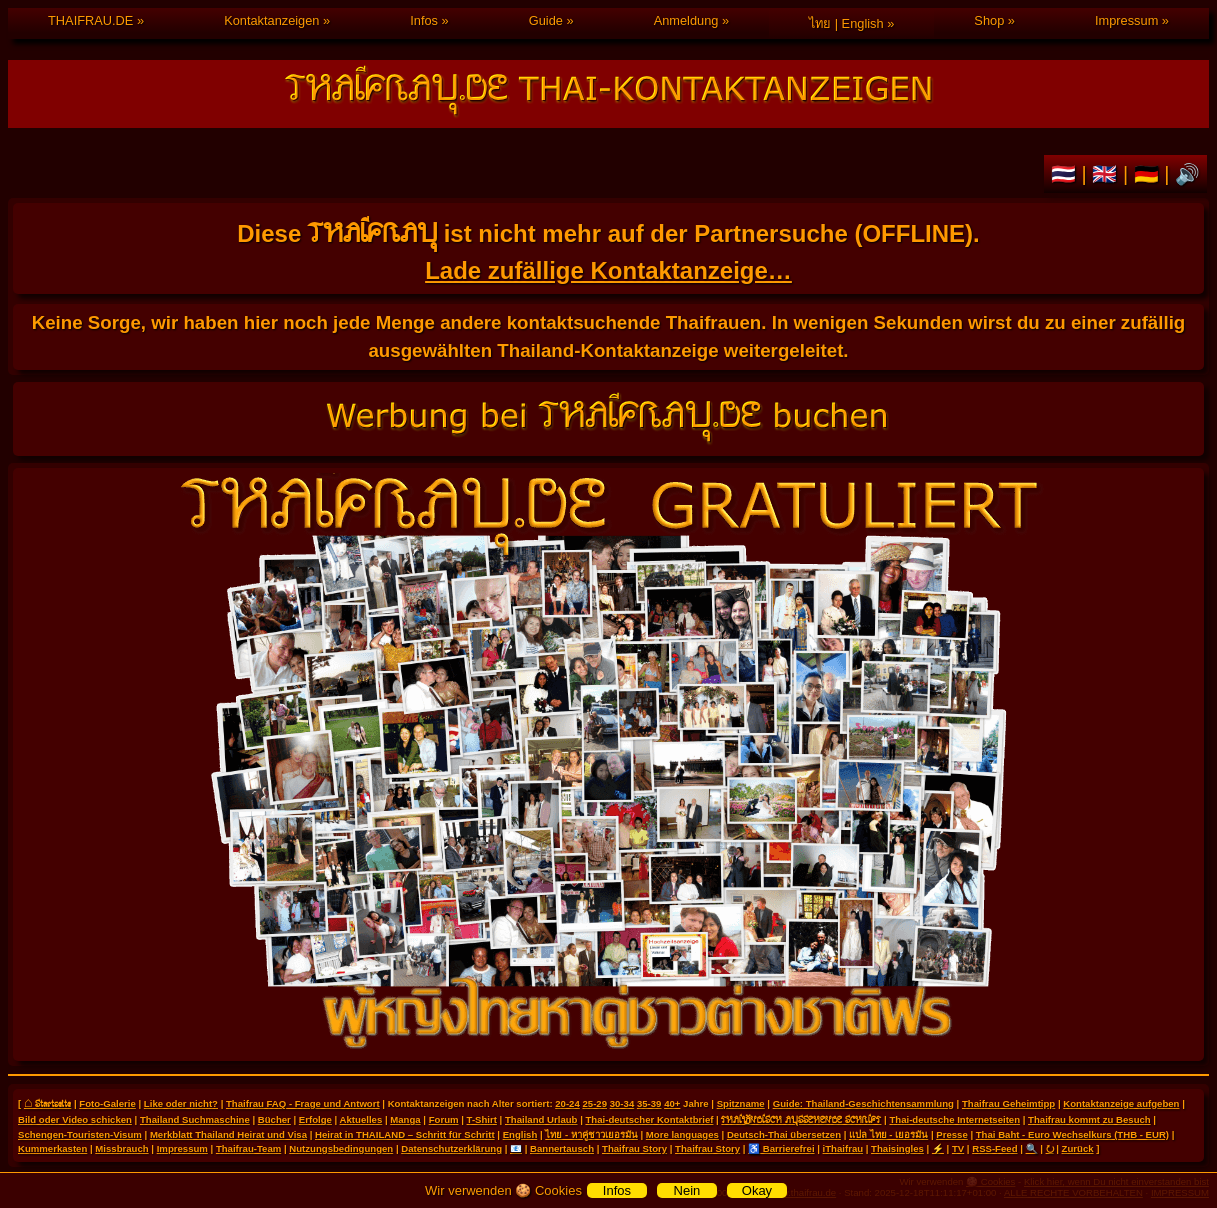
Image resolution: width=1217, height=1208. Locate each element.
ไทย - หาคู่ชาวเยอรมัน (591, 1134)
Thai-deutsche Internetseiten (954, 1119)
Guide (546, 20)
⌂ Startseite (47, 1103)
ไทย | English (846, 23)
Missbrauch (121, 1148)
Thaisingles (897, 1148)
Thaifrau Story (634, 1148)
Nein (687, 1190)
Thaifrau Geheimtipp (1008, 1103)
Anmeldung (686, 20)
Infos (424, 20)
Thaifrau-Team (248, 1148)
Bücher (274, 1119)
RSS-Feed (994, 1148)
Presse (951, 1134)
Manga (405, 1119)
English (520, 1134)
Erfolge (315, 1119)
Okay (757, 1190)
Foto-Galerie (107, 1103)
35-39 (649, 1103)
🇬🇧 (1107, 174)
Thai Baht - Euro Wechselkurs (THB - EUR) (1072, 1134)
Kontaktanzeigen (271, 20)
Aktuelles (361, 1119)
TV (958, 1148)
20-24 (567, 1103)
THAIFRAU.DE (90, 20)
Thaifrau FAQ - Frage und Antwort (303, 1103)
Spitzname (741, 1103)
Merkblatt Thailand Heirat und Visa (228, 1134)
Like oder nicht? (181, 1103)
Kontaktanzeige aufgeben (1121, 1103)
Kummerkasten (52, 1148)
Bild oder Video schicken (75, 1119)
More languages (682, 1134)
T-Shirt (482, 1119)
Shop (989, 20)
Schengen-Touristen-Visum (80, 1134)
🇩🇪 (1149, 174)
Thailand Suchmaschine (195, 1119)
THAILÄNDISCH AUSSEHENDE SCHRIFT (801, 1119)
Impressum (1126, 20)
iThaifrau (843, 1148)
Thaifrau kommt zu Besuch (1089, 1119)
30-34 (622, 1103)
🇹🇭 (1066, 174)
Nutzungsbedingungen (341, 1148)
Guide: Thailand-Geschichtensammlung (863, 1103)
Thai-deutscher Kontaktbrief (649, 1119)
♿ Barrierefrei (781, 1148)
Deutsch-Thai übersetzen (784, 1134)
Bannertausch (562, 1148)
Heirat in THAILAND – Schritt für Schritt (405, 1134)
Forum (444, 1119)
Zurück (1078, 1148)
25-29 (594, 1103)
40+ (672, 1103)
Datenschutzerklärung (451, 1148)
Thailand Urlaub (541, 1119)
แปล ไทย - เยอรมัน (888, 1134)
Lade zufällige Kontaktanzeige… (608, 270)
